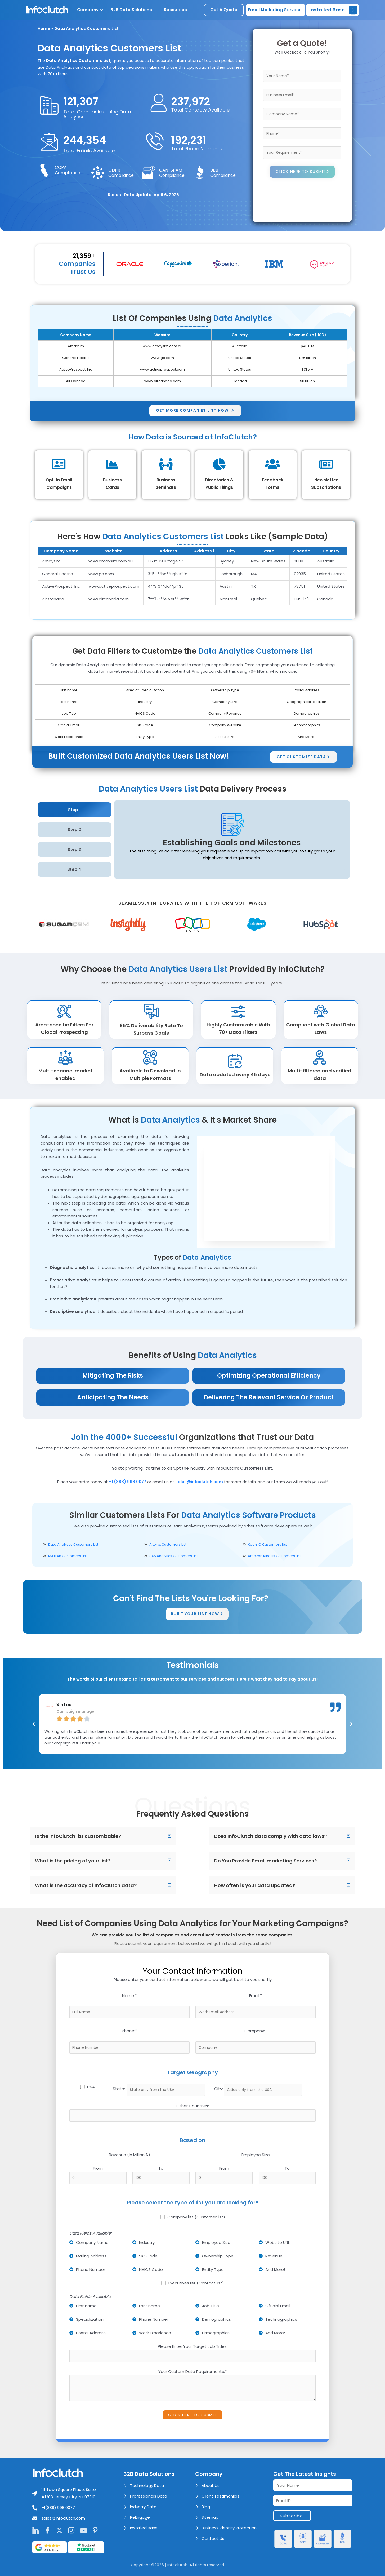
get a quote (223, 9)
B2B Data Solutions (133, 9)
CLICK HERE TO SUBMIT (302, 171)
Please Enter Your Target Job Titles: (192, 2346)
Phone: (129, 2031)
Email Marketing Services (275, 9)
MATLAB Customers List (67, 1555)
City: (218, 2088)
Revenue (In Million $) (129, 2154)
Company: (255, 2031)
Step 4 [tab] (74, 869)
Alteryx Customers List (167, 1544)
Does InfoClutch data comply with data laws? (270, 1836)
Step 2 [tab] (74, 829)
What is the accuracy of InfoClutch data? (86, 1885)
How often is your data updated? (254, 1885)
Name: (129, 1995)
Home (44, 28)
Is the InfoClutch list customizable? (78, 1836)
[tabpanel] (232, 839)
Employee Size (255, 2154)
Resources (177, 9)
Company (90, 9)
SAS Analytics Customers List (173, 1555)
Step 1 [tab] (74, 809)
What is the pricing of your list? (72, 1860)
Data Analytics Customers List (73, 1544)
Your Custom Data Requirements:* (192, 2371)
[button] (103, 1836)
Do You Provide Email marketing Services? (265, 1860)
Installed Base (333, 10)
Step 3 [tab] (74, 849)
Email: (255, 1995)
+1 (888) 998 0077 (127, 1481)
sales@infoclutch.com (199, 1481)
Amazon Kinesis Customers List (274, 1555)
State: (119, 2088)
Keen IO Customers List (267, 1544)
